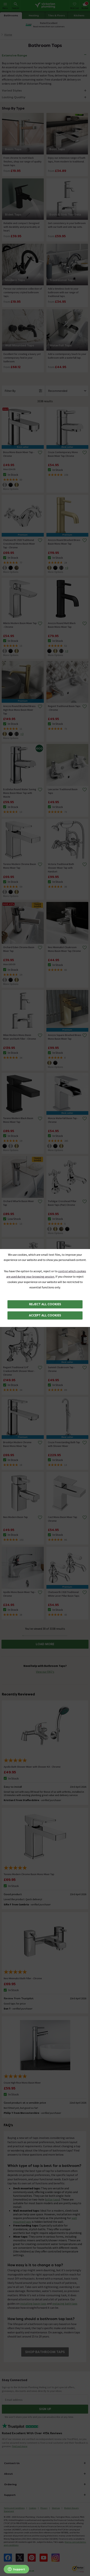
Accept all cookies (45, 1315)
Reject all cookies (45, 1304)
